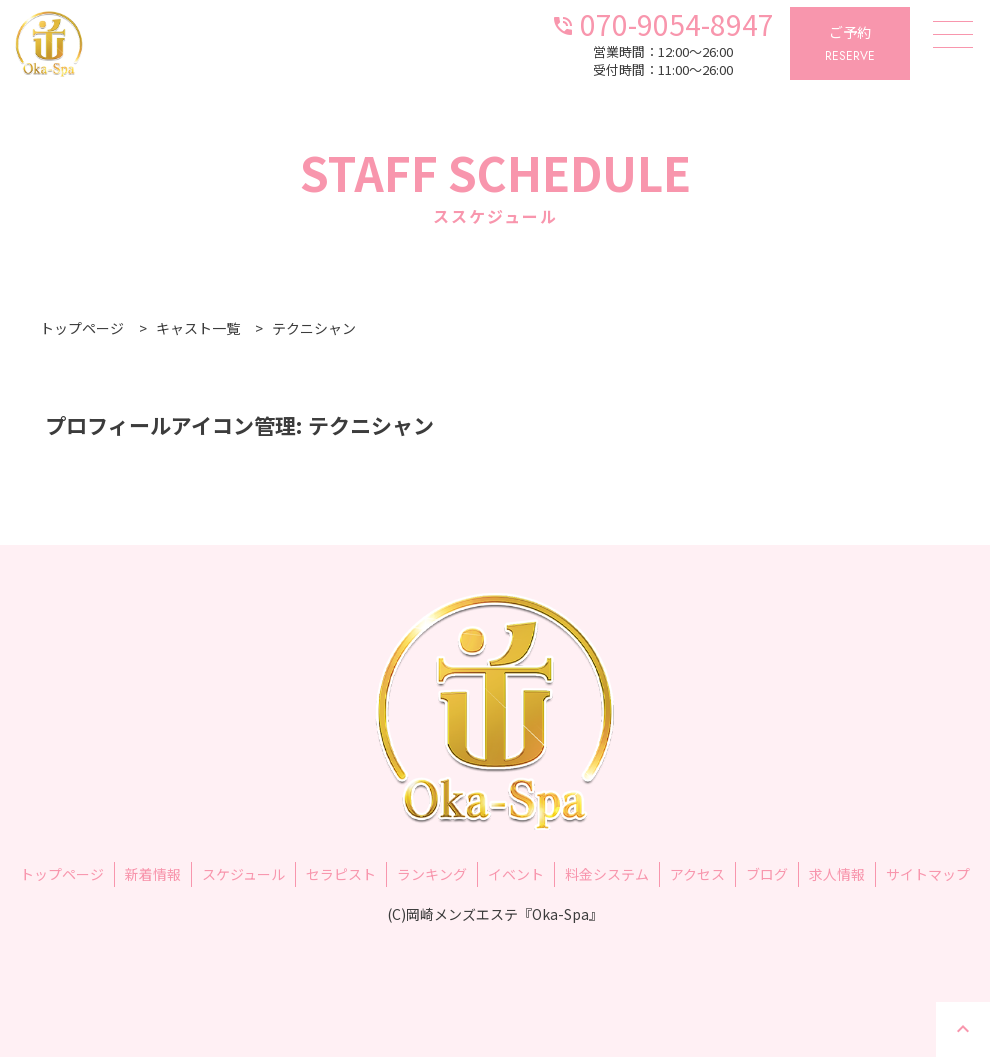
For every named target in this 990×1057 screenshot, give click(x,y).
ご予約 (850, 44)
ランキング (432, 874)
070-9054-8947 (662, 22)
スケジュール (243, 874)
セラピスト (341, 874)
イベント (516, 874)
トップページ (62, 874)
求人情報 (837, 874)
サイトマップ (928, 874)
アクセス (697, 874)
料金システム (607, 874)
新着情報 (153, 874)
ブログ (767, 874)
